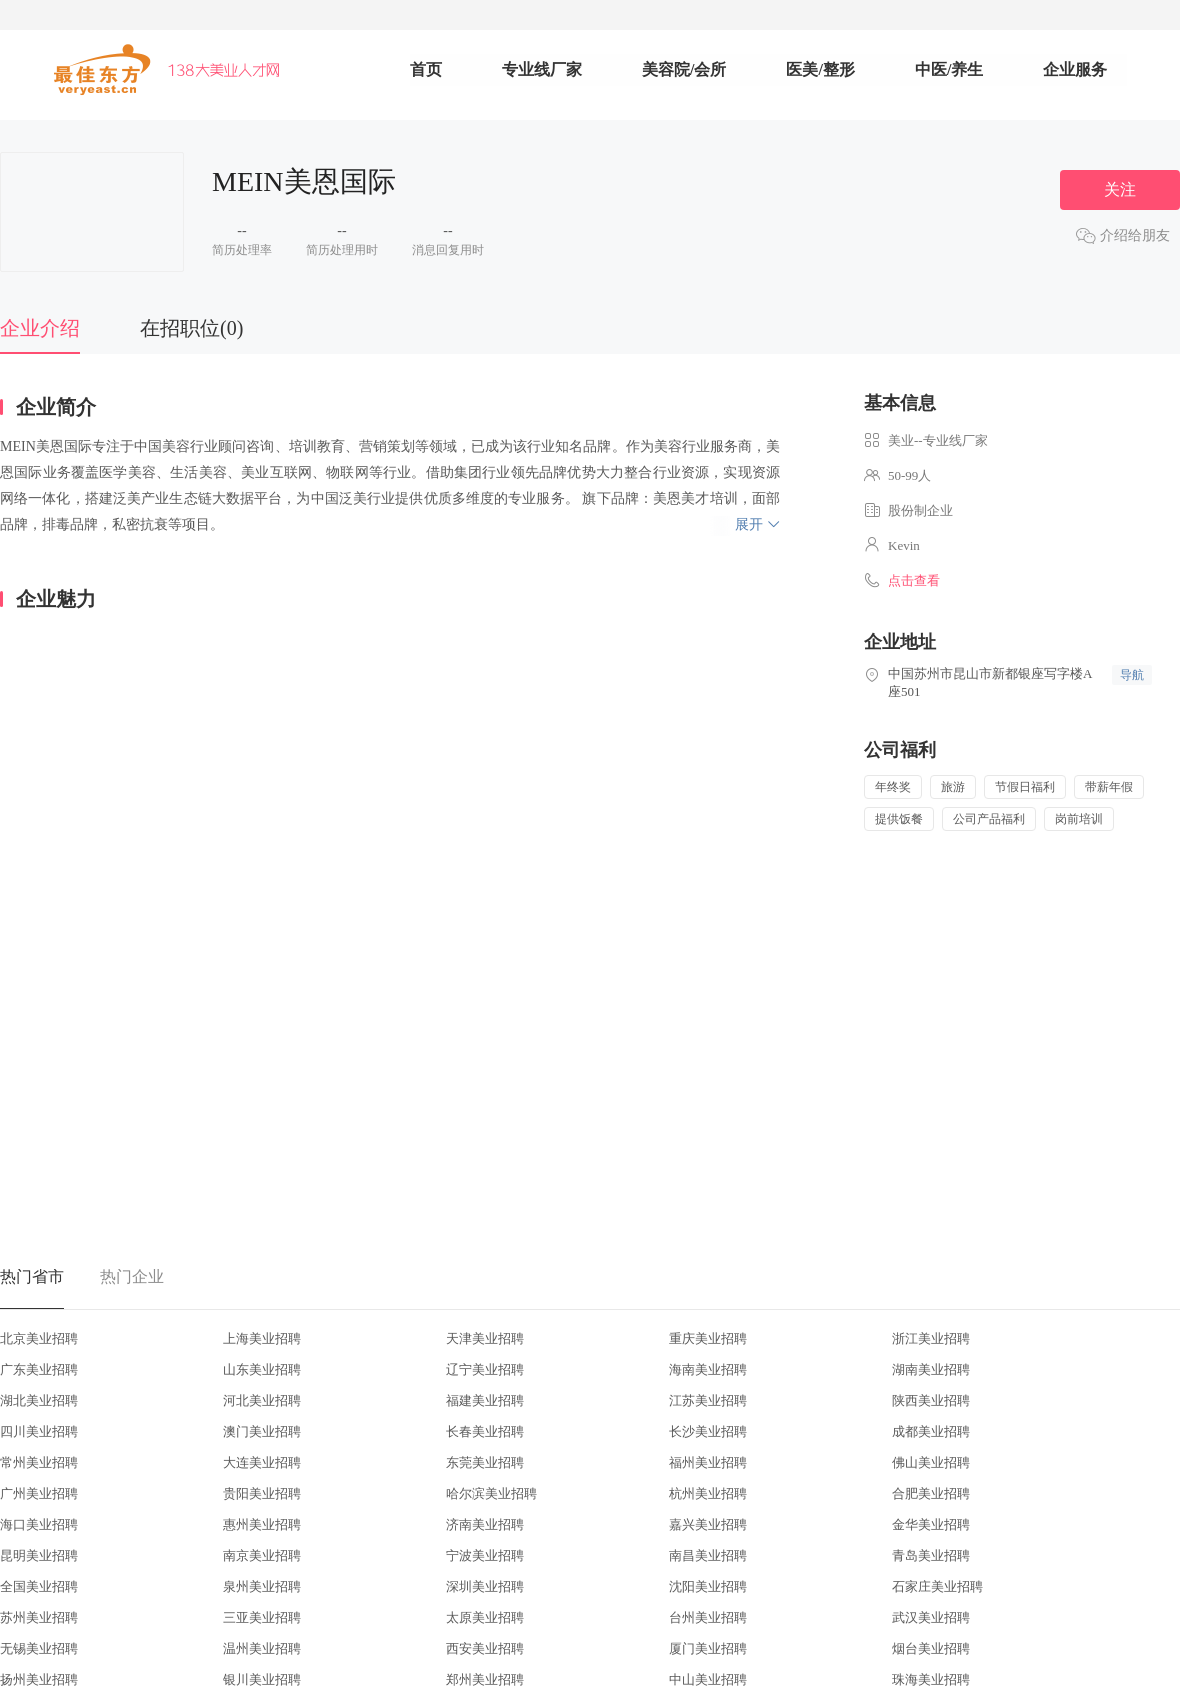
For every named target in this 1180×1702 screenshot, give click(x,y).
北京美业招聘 (39, 1338)
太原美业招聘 (485, 1617)
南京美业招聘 (262, 1555)
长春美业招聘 (485, 1431)
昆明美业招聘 (39, 1555)
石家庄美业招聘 (937, 1586)
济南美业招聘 (485, 1524)
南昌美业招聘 (708, 1555)
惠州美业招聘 (262, 1524)
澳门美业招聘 (262, 1431)
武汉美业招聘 (931, 1617)
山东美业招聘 (262, 1369)
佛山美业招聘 (931, 1462)
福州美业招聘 (708, 1462)
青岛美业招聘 (931, 1555)
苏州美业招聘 (39, 1617)
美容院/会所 (684, 69)
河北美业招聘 (262, 1400)
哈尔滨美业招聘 (491, 1493)
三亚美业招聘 (262, 1617)
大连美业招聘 (262, 1462)
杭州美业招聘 (708, 1493)
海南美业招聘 (708, 1369)
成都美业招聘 (931, 1431)
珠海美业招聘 (931, 1679)
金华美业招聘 (931, 1524)
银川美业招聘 (262, 1679)
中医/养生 (949, 69)
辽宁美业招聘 (485, 1369)
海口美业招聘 (39, 1524)
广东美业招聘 (39, 1369)
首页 (426, 69)
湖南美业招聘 (931, 1369)
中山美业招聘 (708, 1679)
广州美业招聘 (39, 1493)
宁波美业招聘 (485, 1555)
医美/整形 (820, 69)
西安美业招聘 (485, 1648)
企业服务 (1075, 69)
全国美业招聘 (39, 1586)
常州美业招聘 (39, 1462)
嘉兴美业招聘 (708, 1524)
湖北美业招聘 (39, 1400)
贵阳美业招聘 (262, 1493)
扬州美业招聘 (39, 1679)
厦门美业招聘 (708, 1648)
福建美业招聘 (485, 1400)
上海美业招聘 (262, 1338)
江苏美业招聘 (708, 1400)
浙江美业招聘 (931, 1338)
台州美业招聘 (708, 1617)
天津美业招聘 (485, 1338)
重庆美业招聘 (708, 1338)
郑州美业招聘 (485, 1679)
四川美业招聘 (39, 1431)
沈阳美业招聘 (708, 1586)
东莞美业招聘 (485, 1462)
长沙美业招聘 (708, 1431)
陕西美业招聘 (931, 1400)
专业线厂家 (542, 69)
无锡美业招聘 (39, 1648)
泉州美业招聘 (262, 1586)
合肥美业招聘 (931, 1493)
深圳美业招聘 (485, 1586)
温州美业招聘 (262, 1648)
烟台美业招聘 (931, 1648)
